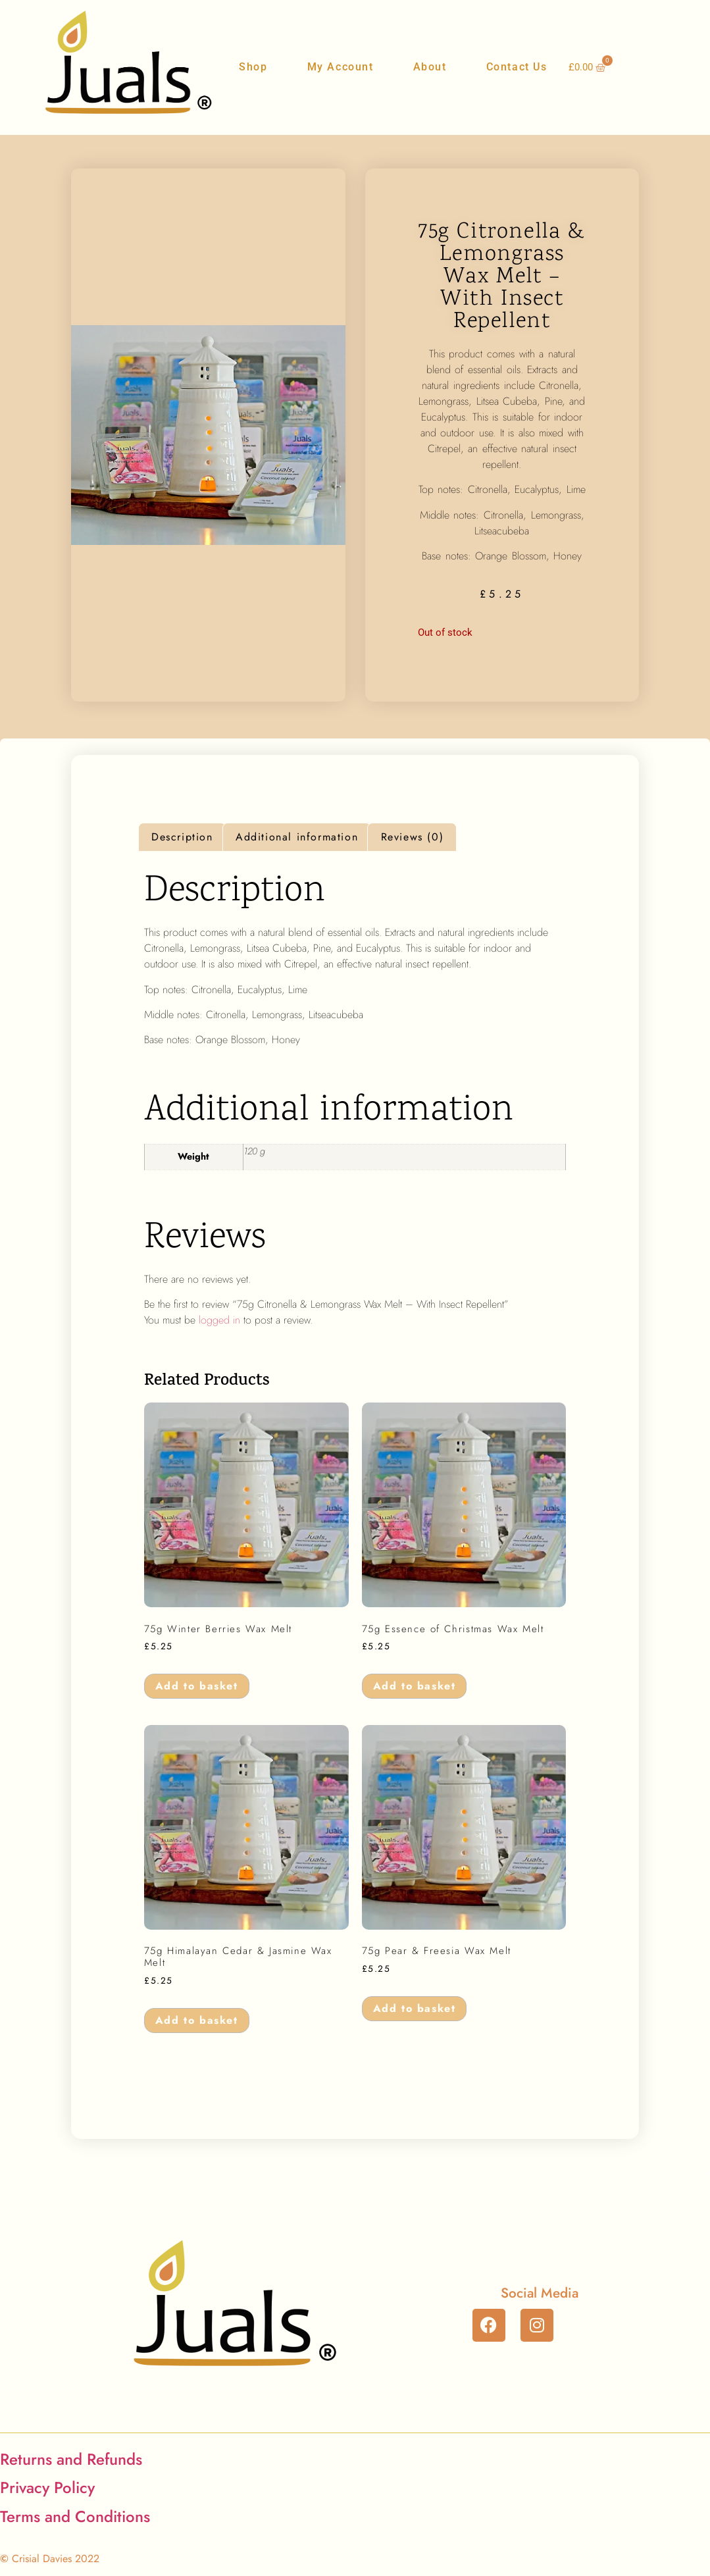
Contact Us (516, 67)
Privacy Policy (47, 2487)
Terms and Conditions (75, 2516)
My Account (340, 67)
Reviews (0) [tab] (412, 836)
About (430, 67)
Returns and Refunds (71, 2459)
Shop (253, 67)
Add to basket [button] (196, 1685)
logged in (219, 1319)
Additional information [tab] (297, 836)
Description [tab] (182, 836)
